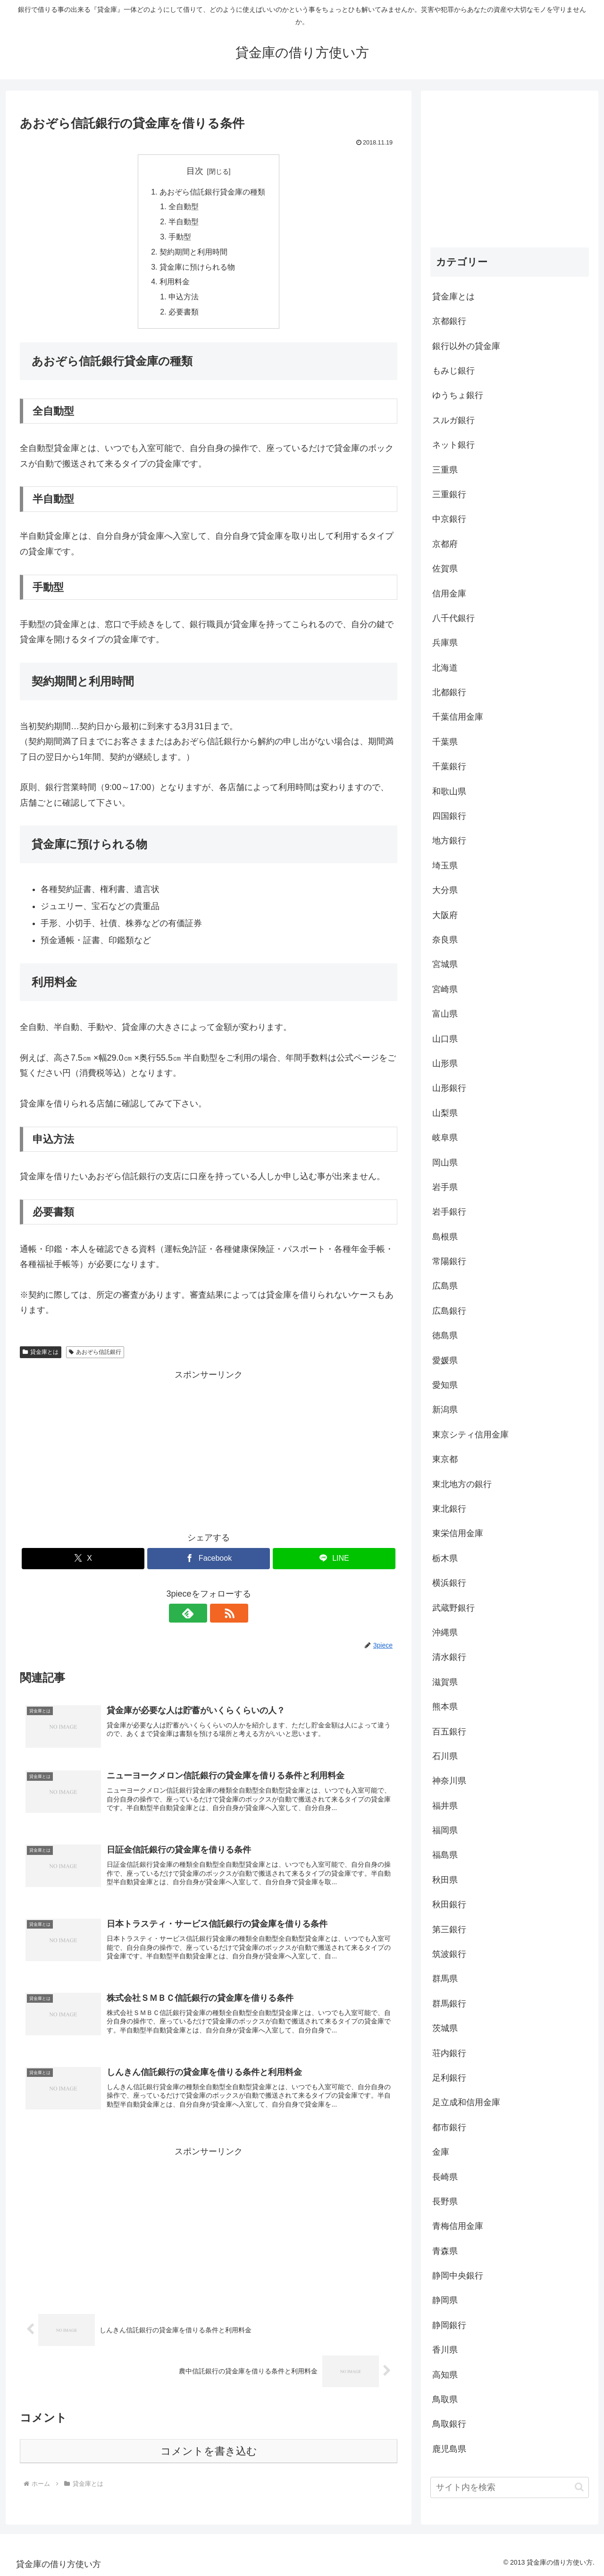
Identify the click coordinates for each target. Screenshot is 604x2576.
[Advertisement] (208, 1451)
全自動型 (184, 207)
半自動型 (184, 223)
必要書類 (184, 314)
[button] (579, 2487)
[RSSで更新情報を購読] (219, 1616)
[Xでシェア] (83, 1561)
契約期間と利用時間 (193, 253)
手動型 (180, 238)
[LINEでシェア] (334, 1561)
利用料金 (174, 284)
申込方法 (184, 299)
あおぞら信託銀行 (95, 1354)
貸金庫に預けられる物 (197, 268)
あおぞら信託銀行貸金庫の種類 (212, 192)
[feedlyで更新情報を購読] (197, 1616)
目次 (194, 171)
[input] (509, 2487)
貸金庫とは (41, 1354)
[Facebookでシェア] (208, 1561)
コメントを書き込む (208, 2457)
